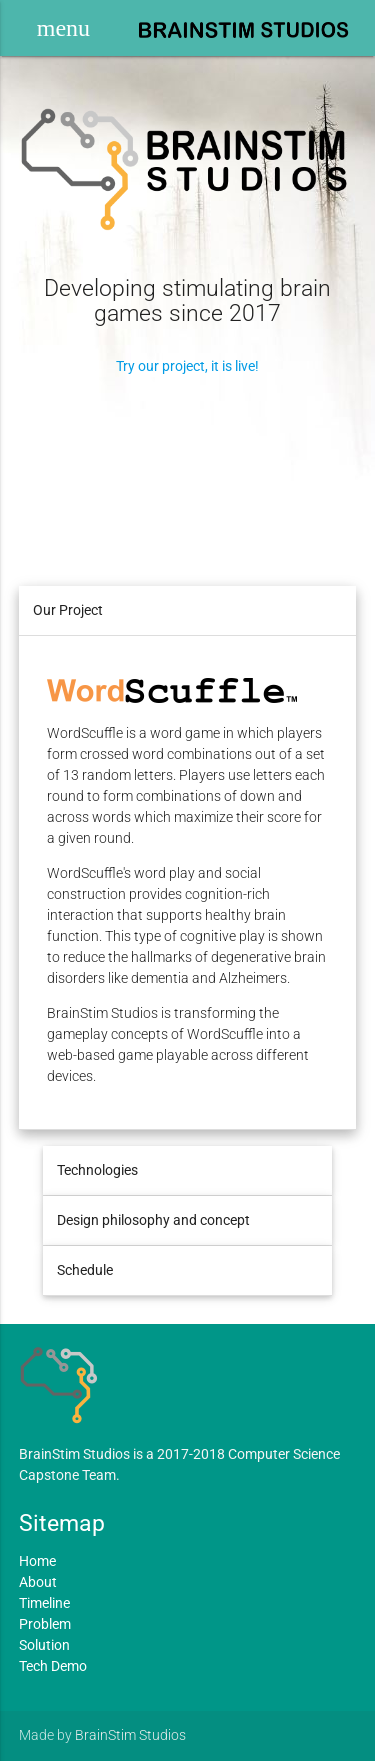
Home (37, 1561)
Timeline (44, 1603)
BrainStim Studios (130, 1735)
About (38, 1582)
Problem (45, 1624)
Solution (44, 1645)
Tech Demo (53, 1666)
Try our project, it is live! (187, 366)
